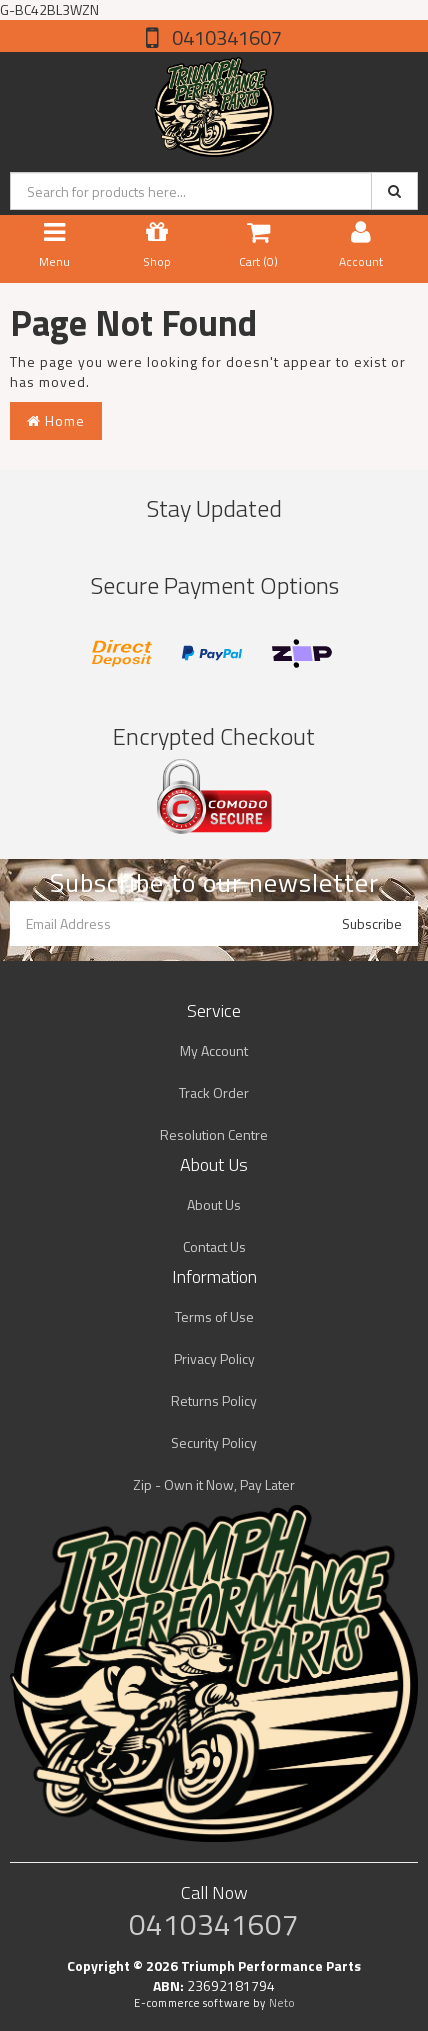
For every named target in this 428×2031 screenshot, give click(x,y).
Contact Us (214, 1246)
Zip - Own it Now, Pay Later (214, 1484)
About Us (214, 1204)
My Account (214, 1050)
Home (56, 420)
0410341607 (225, 37)
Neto (282, 2003)
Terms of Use (214, 1316)
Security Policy (214, 1442)
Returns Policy (214, 1400)
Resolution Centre (214, 1134)
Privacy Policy (214, 1358)
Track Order (214, 1092)
